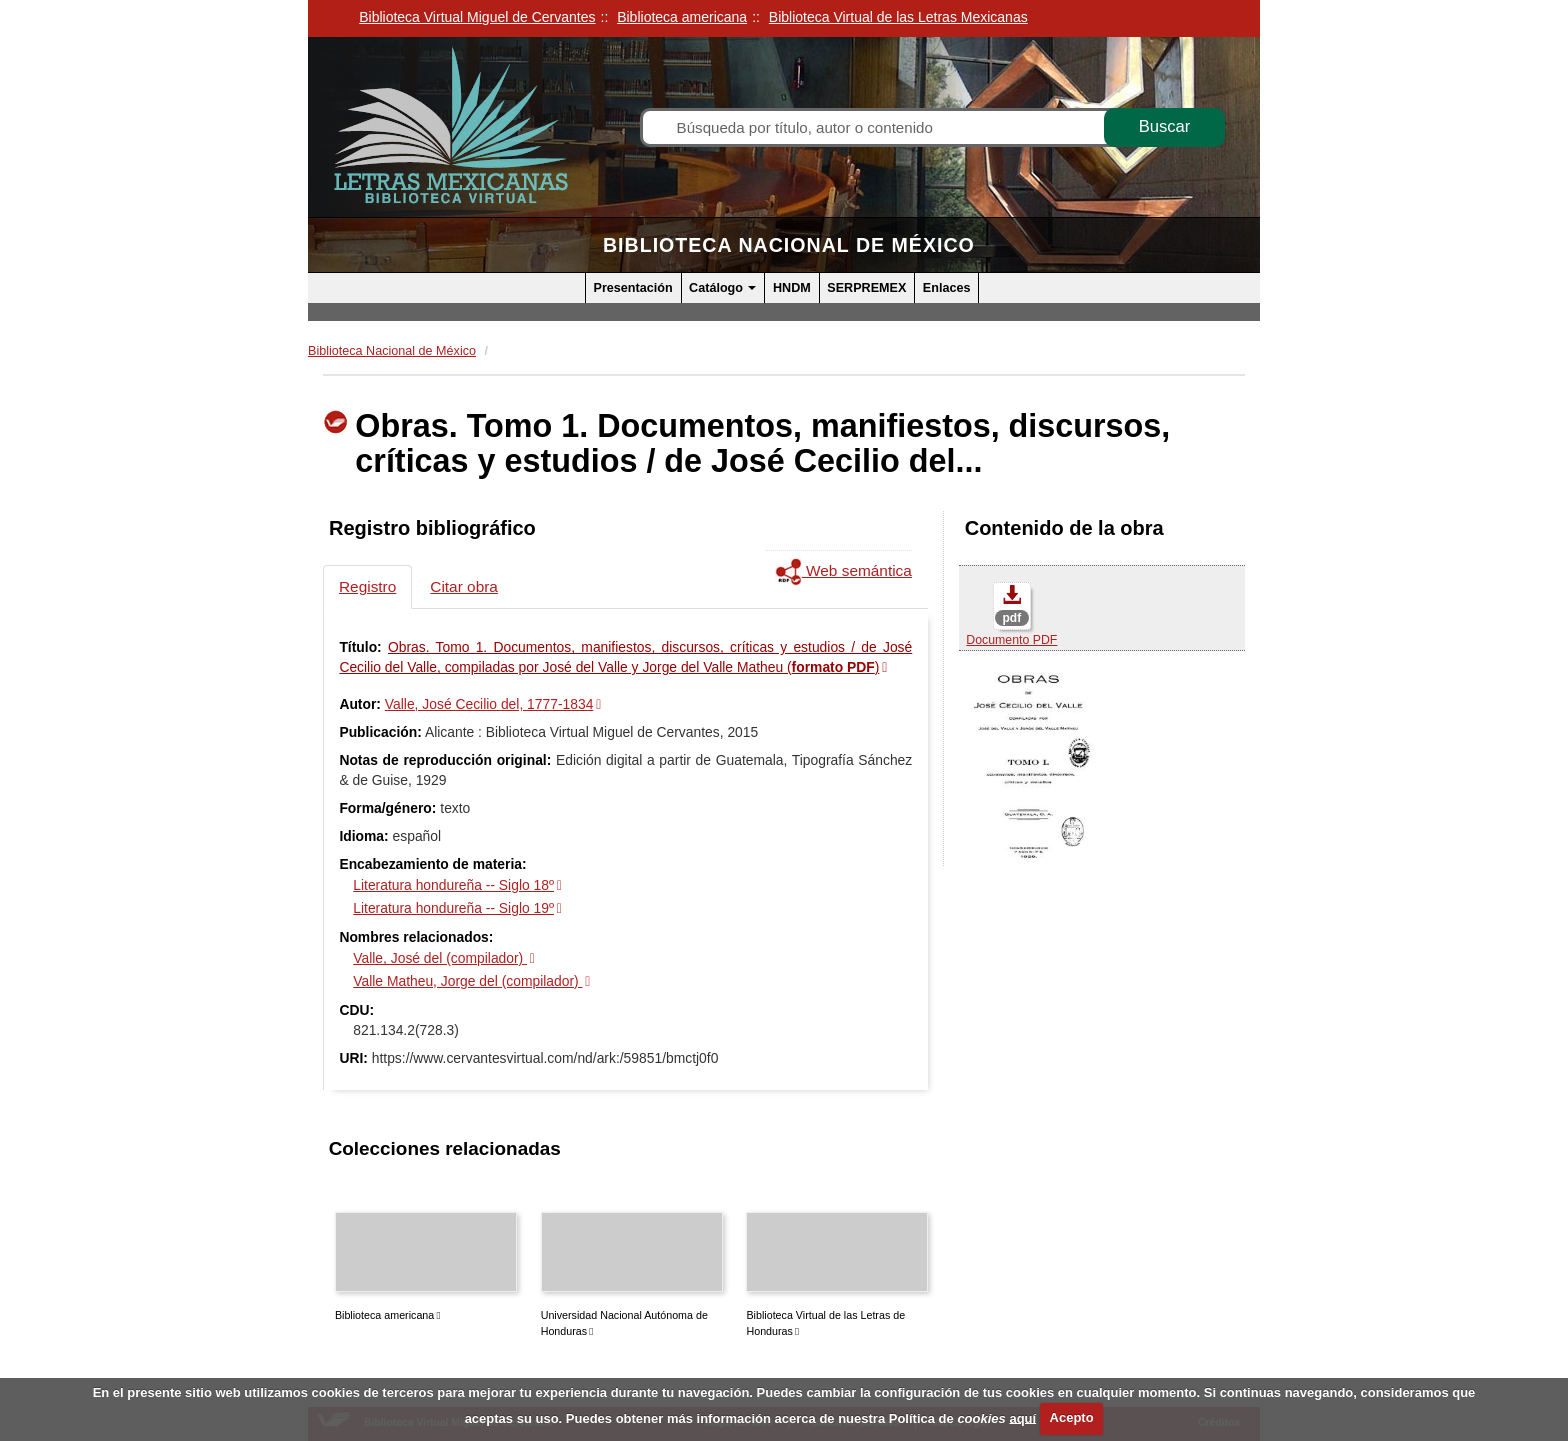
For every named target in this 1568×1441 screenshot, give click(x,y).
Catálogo (722, 288)
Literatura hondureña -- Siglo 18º (453, 885)
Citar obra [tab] (464, 586)
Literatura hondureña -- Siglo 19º (453, 908)
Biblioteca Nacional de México (789, 245)
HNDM (792, 288)
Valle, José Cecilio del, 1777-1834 (489, 704)
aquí (1022, 1417)
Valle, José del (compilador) (440, 958)
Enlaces (947, 288)
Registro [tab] (367, 586)
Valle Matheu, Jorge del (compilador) (467, 981)
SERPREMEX (866, 288)
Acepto (1072, 1417)
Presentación (633, 288)
